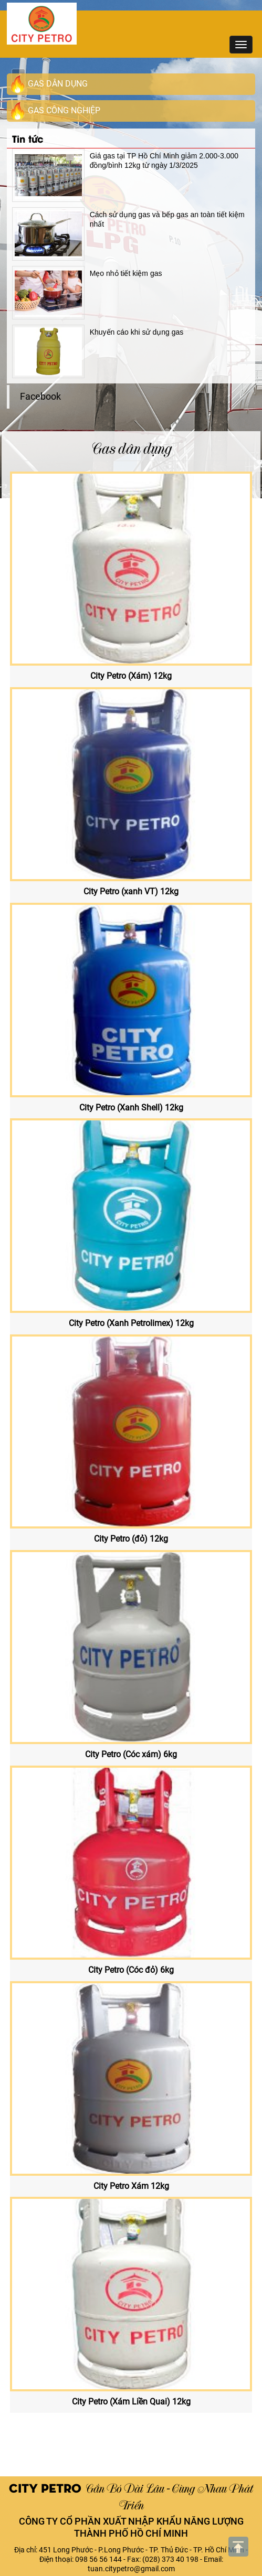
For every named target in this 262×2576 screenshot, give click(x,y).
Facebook (40, 396)
